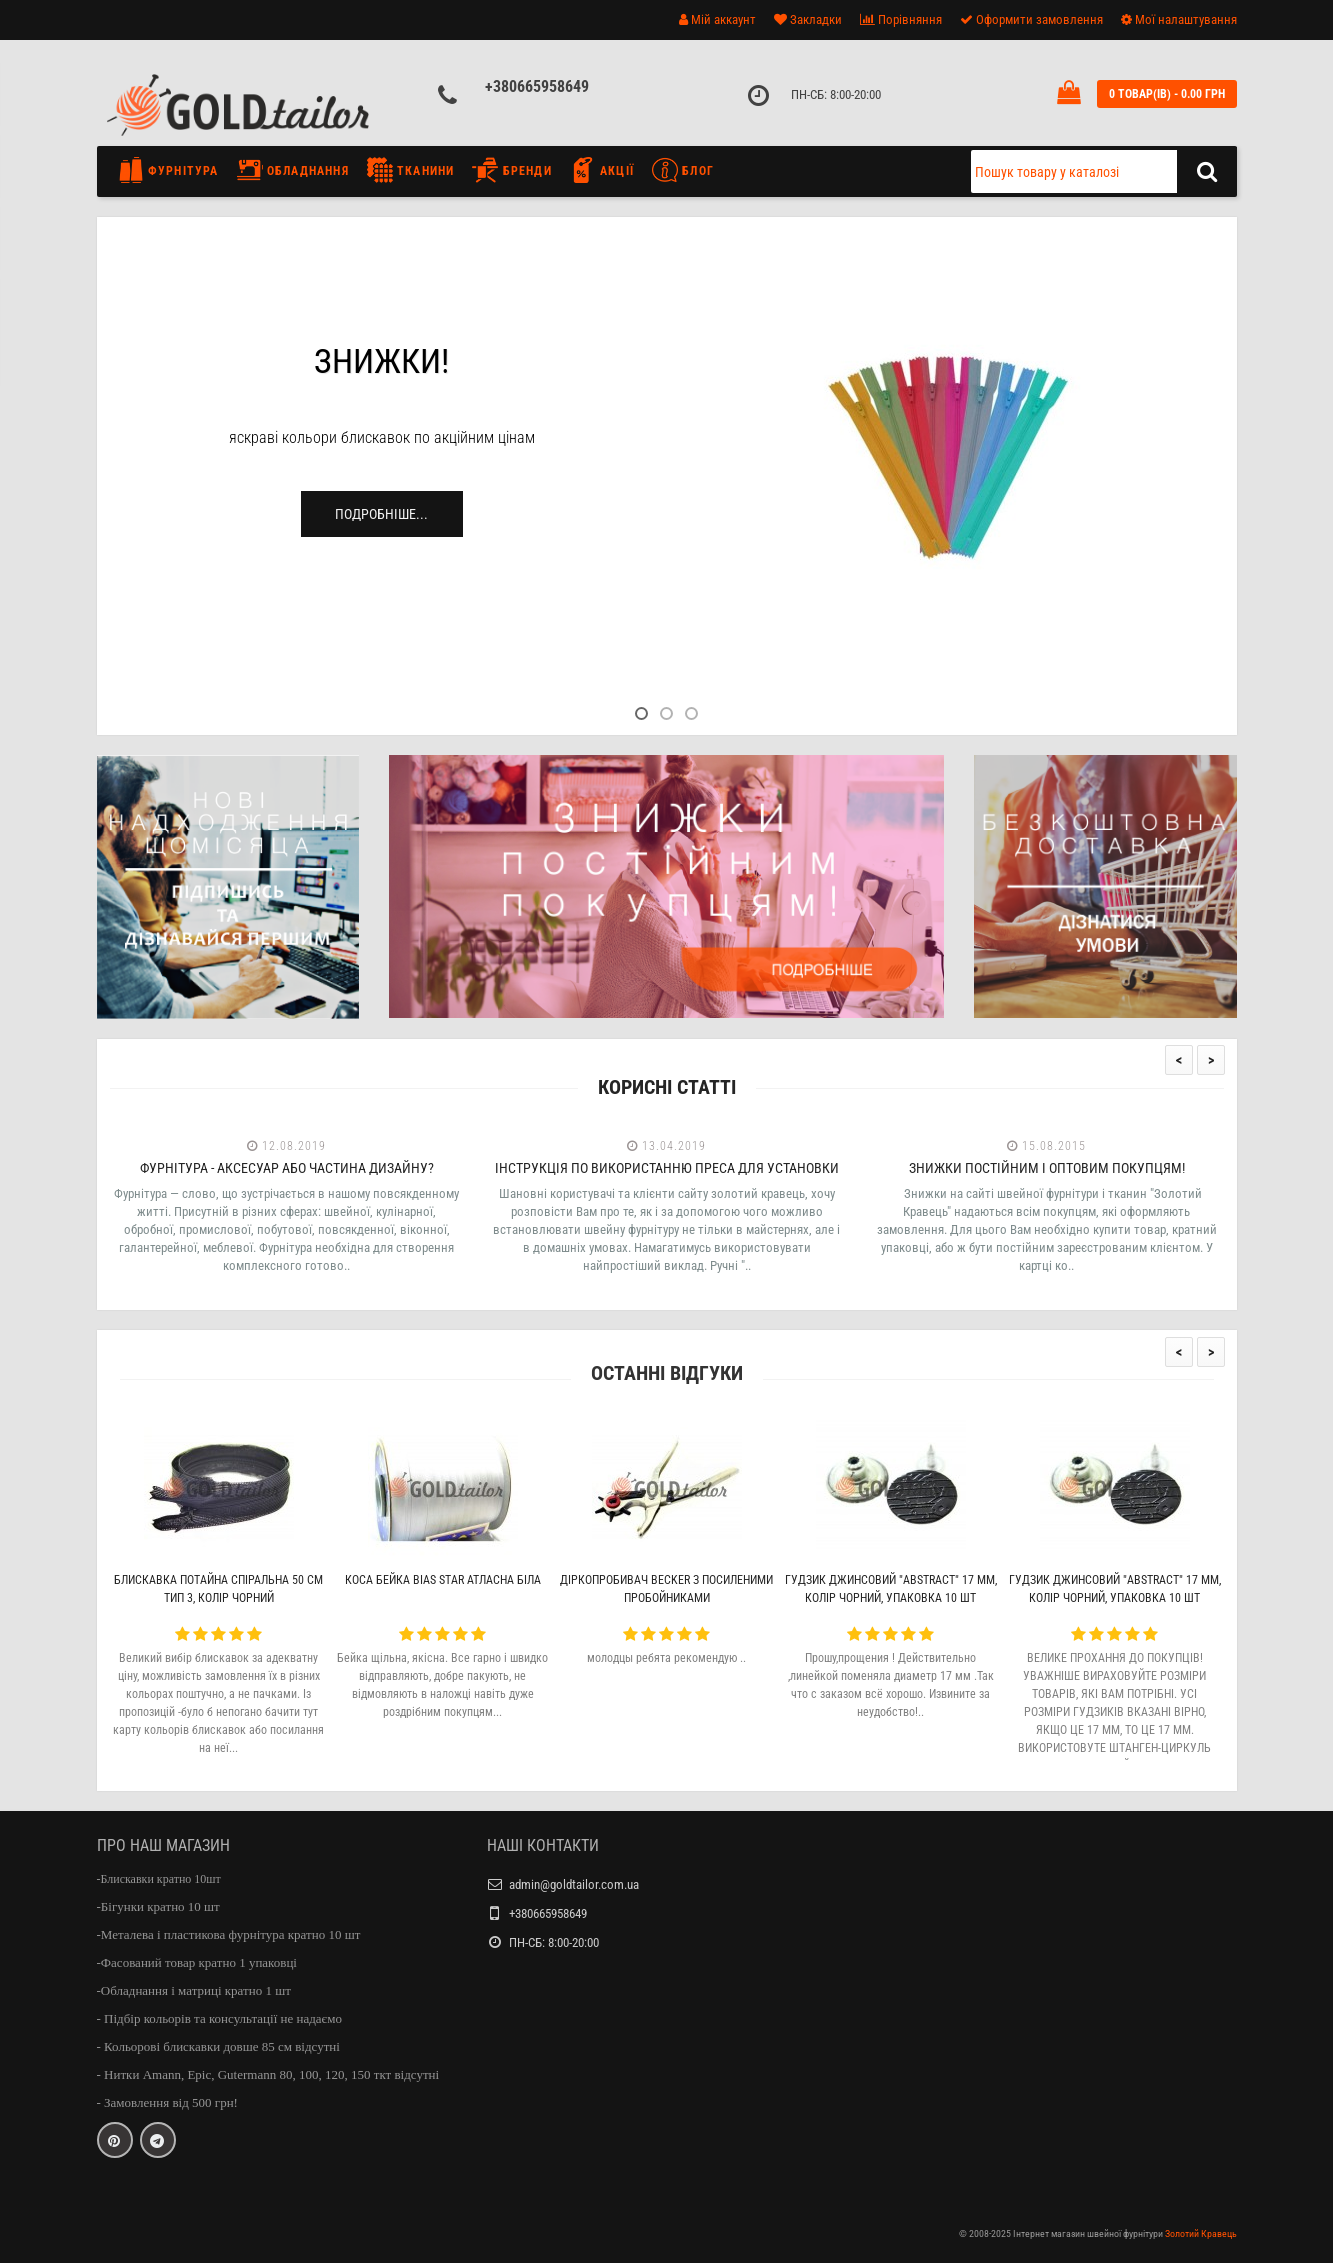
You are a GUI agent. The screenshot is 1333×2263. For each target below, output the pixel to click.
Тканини (411, 170)
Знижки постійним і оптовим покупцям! (1047, 1168)
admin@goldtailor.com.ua (574, 1884)
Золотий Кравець (1201, 2233)
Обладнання (293, 170)
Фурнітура (173, 170)
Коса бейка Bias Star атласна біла (443, 1580)
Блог (683, 170)
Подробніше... (381, 514)
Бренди (511, 170)
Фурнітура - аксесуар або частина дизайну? (287, 1168)
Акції (602, 170)
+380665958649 (537, 86)
